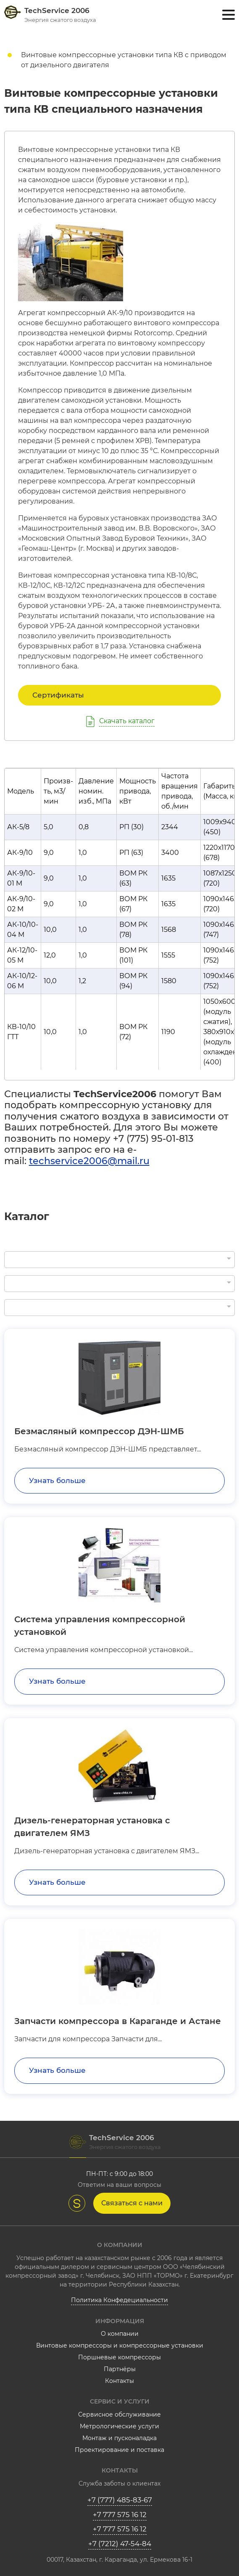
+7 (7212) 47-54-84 (119, 2543)
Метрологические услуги (119, 2426)
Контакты (119, 2381)
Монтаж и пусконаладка (119, 2438)
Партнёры (120, 2369)
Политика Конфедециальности (119, 2300)
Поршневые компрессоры (119, 2357)
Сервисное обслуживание (119, 2414)
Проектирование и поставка (119, 2450)
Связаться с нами (132, 2203)
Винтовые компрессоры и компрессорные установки (119, 2345)
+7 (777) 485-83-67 (119, 2500)
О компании (120, 2333)
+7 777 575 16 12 (120, 2514)
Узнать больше (57, 1480)
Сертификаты (58, 695)
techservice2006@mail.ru (89, 1161)
